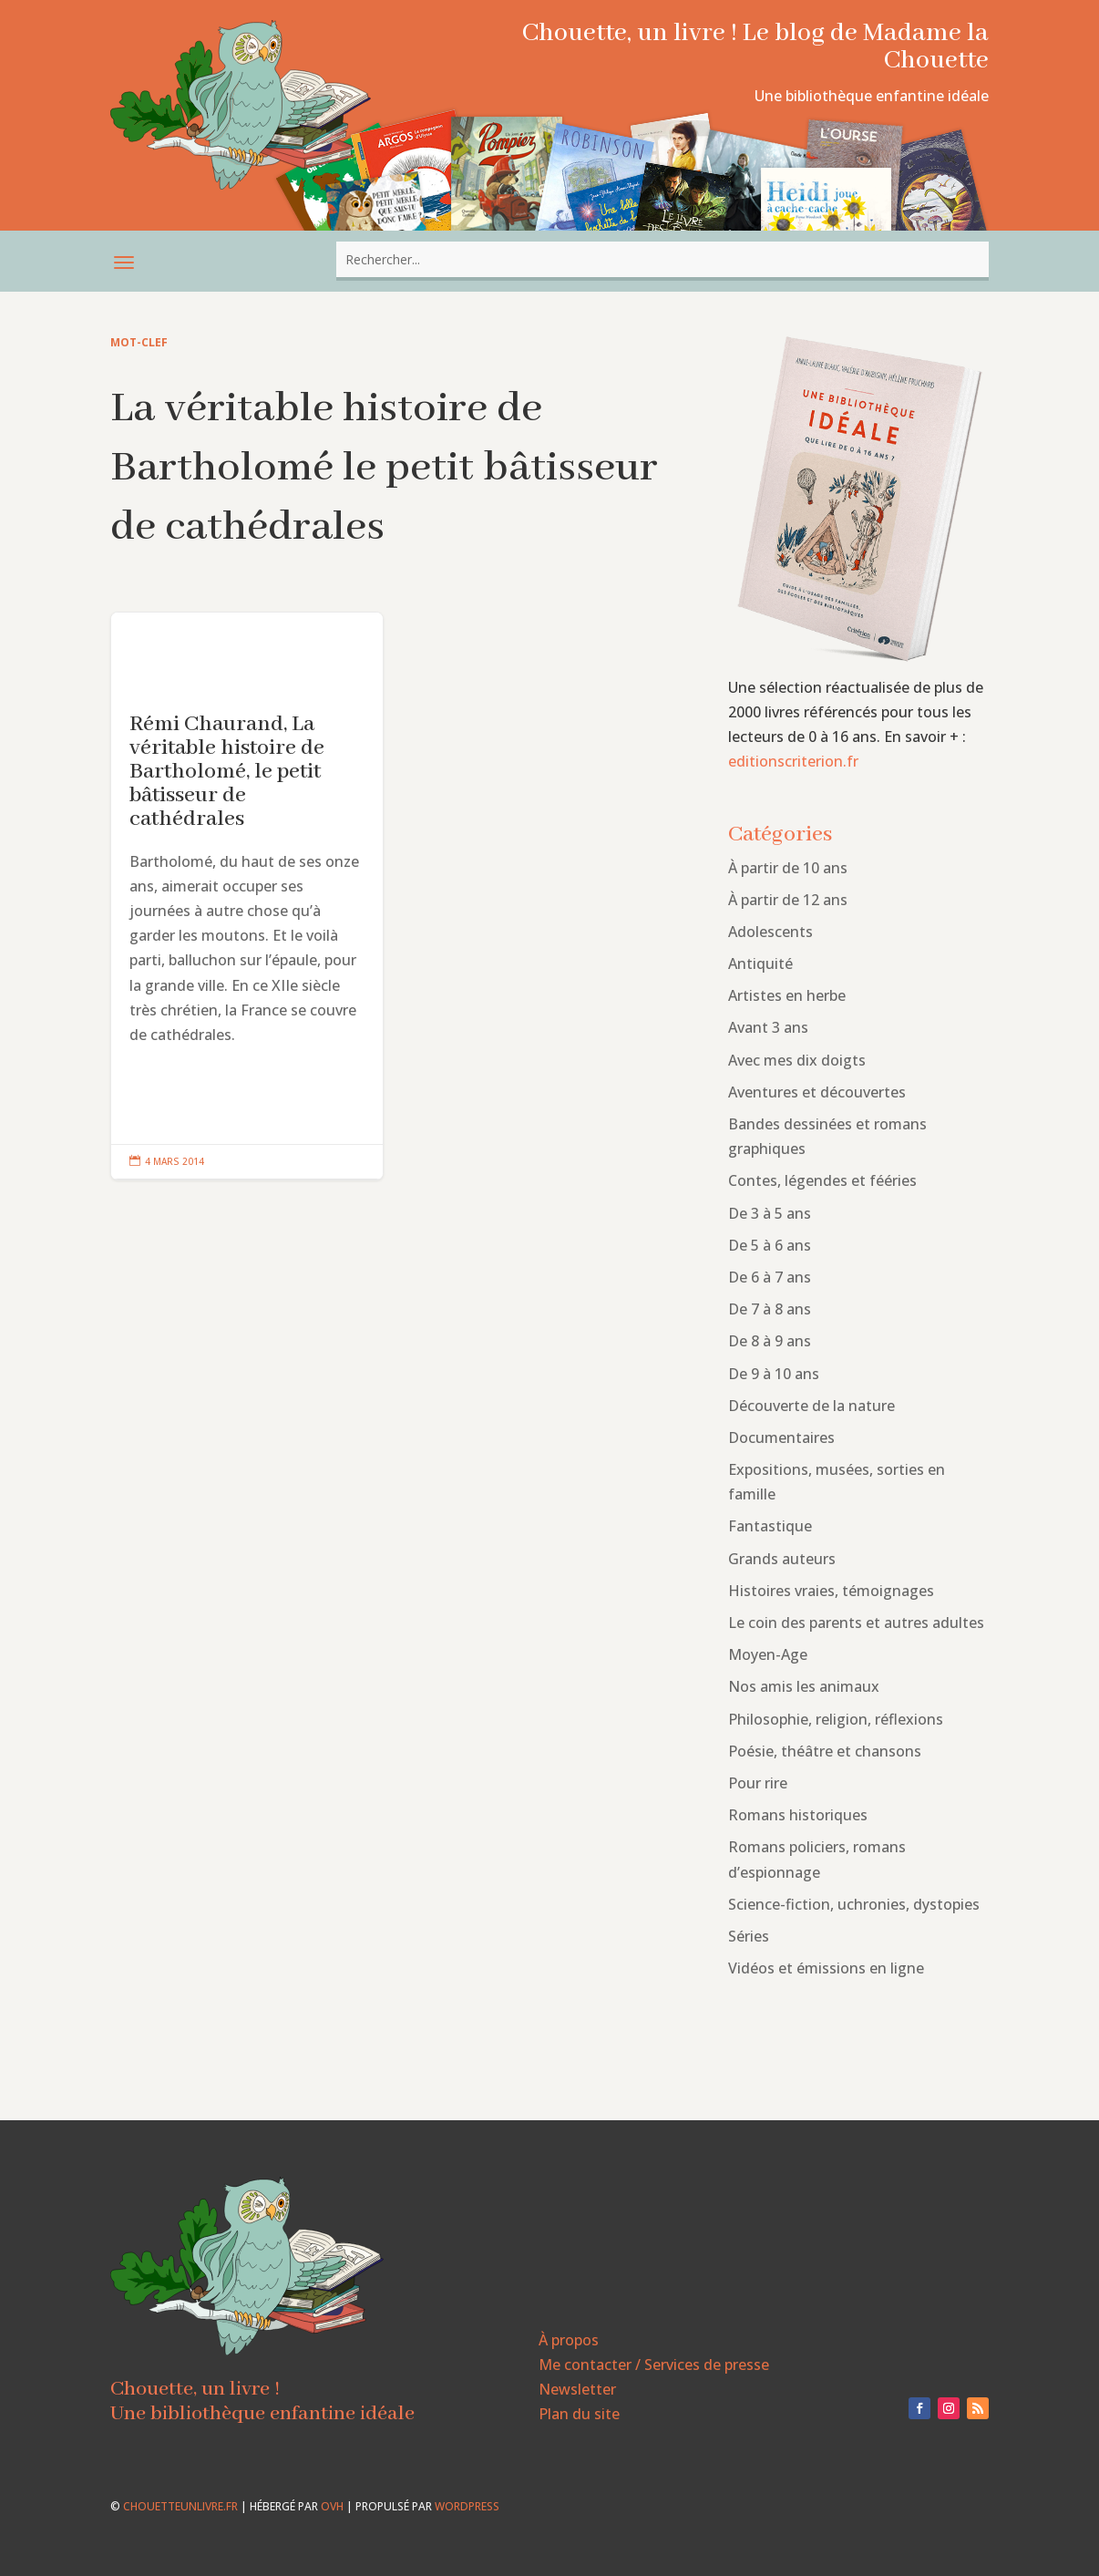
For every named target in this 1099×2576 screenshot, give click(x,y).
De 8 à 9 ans (769, 1341)
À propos (569, 2340)
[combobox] (662, 259)
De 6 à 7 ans (769, 1277)
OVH (332, 2506)
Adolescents (770, 932)
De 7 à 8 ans (769, 1309)
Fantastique (770, 1526)
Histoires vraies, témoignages (831, 1591)
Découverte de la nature (811, 1406)
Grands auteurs (782, 1559)
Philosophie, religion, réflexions (835, 1719)
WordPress (467, 2506)
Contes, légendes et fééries (822, 1180)
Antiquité (760, 963)
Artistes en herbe (787, 995)
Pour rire (757, 1783)
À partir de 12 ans (787, 900)
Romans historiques (798, 1815)
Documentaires (781, 1437)
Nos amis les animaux (803, 1686)
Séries (748, 1936)
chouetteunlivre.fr (180, 2506)
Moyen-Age (767, 1654)
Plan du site (579, 2414)
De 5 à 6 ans (769, 1245)
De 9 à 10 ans (773, 1374)
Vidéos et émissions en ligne (826, 1968)
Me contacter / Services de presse (654, 2364)
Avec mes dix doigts (797, 1060)
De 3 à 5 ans (769, 1213)
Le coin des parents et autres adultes (856, 1623)
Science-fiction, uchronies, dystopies (854, 1904)
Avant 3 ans (768, 1027)
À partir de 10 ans (787, 868)
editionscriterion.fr (793, 761)
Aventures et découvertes (817, 1092)
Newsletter (577, 2389)
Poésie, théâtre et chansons (824, 1751)
